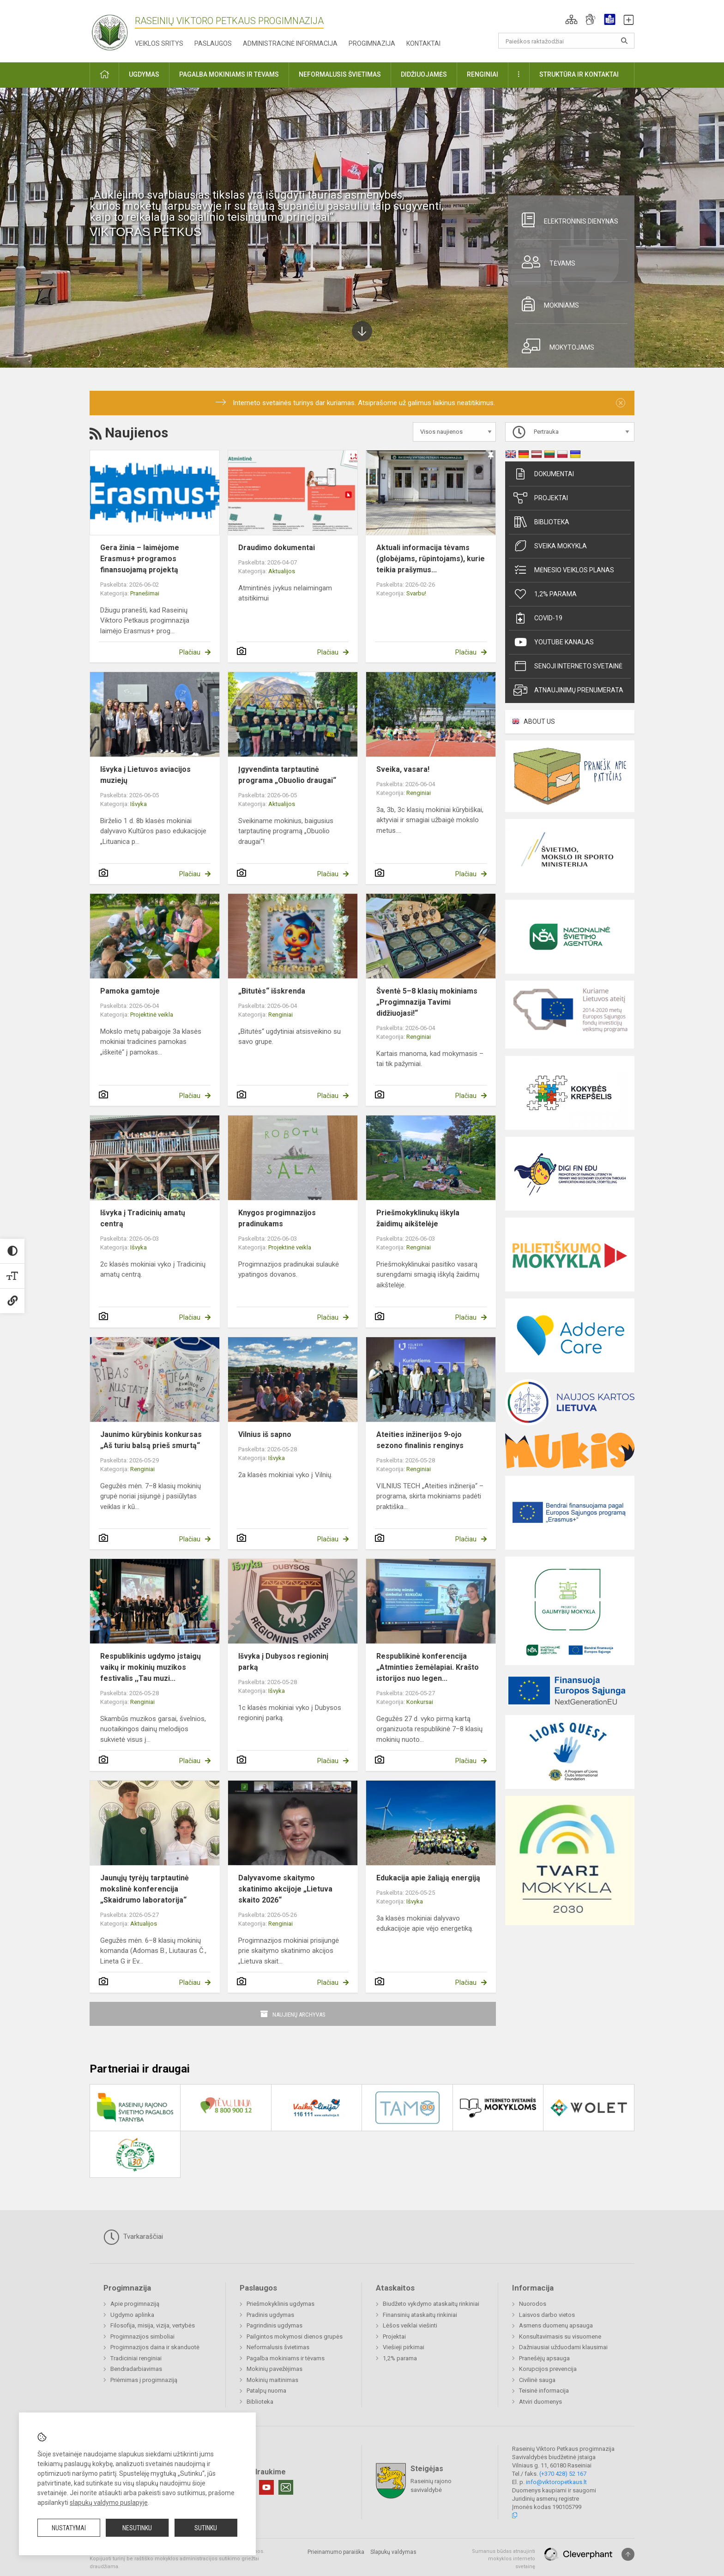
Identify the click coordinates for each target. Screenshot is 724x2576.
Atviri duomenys (540, 2401)
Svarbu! (416, 593)
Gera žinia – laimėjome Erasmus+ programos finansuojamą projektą (139, 558)
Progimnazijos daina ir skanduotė (154, 2347)
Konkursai (419, 1701)
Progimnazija (372, 43)
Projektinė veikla (151, 1014)
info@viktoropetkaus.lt (556, 2482)
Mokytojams (554, 346)
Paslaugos (213, 43)
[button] (571, 19)
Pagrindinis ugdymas (274, 2325)
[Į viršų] (627, 2554)
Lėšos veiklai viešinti (410, 2325)
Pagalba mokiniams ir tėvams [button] (229, 74)
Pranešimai (144, 593)
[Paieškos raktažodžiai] (566, 40)
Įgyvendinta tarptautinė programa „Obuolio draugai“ (287, 775)
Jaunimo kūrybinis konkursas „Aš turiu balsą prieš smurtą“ (151, 1440)
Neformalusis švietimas (278, 2347)
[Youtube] (266, 2487)
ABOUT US (539, 721)
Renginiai (418, 792)
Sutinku (205, 2528)
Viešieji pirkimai (403, 2347)
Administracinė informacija (290, 43)
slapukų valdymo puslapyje (109, 2502)
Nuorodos (532, 2303)
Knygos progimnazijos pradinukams (277, 1218)
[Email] (285, 2487)
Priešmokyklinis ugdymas (280, 2303)
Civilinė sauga (537, 2379)
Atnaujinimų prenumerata (568, 690)
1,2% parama (545, 594)
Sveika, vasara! (402, 769)
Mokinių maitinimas (272, 2379)
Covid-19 (537, 618)
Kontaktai (423, 43)
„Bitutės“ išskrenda (271, 991)
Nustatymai (69, 2528)
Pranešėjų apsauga (544, 2358)
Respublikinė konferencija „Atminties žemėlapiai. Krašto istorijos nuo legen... (427, 1667)
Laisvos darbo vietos (547, 2314)
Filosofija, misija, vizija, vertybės (152, 2325)
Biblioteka (541, 521)
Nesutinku (137, 2528)
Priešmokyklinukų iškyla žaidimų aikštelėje (417, 1218)
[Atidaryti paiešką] (624, 40)
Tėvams (545, 262)
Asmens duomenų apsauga (556, 2325)
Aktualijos (281, 571)
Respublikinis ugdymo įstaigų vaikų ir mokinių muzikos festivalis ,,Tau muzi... (150, 1667)
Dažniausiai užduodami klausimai (563, 2347)
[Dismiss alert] (620, 402)
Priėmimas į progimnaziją (143, 2379)
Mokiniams (547, 304)
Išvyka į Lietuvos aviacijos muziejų (145, 775)
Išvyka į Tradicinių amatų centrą (142, 1218)
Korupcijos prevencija (548, 2368)
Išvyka (138, 803)
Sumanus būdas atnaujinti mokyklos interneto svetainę (503, 2559)
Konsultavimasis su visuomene (560, 2336)
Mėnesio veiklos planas (563, 570)
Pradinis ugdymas (270, 2314)
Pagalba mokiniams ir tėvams (286, 2358)
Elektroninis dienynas (566, 219)
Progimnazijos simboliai (142, 2336)
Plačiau (189, 652)
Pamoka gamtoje (130, 991)
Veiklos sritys (159, 43)
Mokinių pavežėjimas (274, 2368)
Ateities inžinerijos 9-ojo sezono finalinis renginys (420, 1440)
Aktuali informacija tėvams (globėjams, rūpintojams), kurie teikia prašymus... (430, 558)
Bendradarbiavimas (136, 2368)
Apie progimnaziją (134, 2303)
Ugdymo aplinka (132, 2314)
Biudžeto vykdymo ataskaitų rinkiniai (431, 2303)
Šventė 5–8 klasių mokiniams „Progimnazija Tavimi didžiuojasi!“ (426, 1002)
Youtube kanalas (553, 642)
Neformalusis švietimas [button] (340, 74)
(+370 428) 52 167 (562, 2473)
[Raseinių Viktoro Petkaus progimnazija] (115, 29)
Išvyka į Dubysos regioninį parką (283, 1662)
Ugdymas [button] (144, 74)
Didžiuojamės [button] (424, 74)
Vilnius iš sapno (264, 1434)
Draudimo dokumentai (276, 547)
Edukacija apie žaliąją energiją (428, 1877)
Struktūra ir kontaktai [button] (579, 74)
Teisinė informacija (544, 2390)
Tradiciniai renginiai (136, 2358)
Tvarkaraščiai (133, 2237)
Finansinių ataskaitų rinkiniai (420, 2314)
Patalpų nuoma (266, 2390)
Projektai (540, 497)
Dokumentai (543, 473)
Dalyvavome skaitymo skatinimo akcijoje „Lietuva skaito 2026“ (285, 1888)
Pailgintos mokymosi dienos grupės (295, 2336)
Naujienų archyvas (299, 2014)
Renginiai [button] (482, 74)
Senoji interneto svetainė (567, 666)
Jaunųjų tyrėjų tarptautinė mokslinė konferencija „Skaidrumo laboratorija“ (144, 1888)
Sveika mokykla (550, 546)
